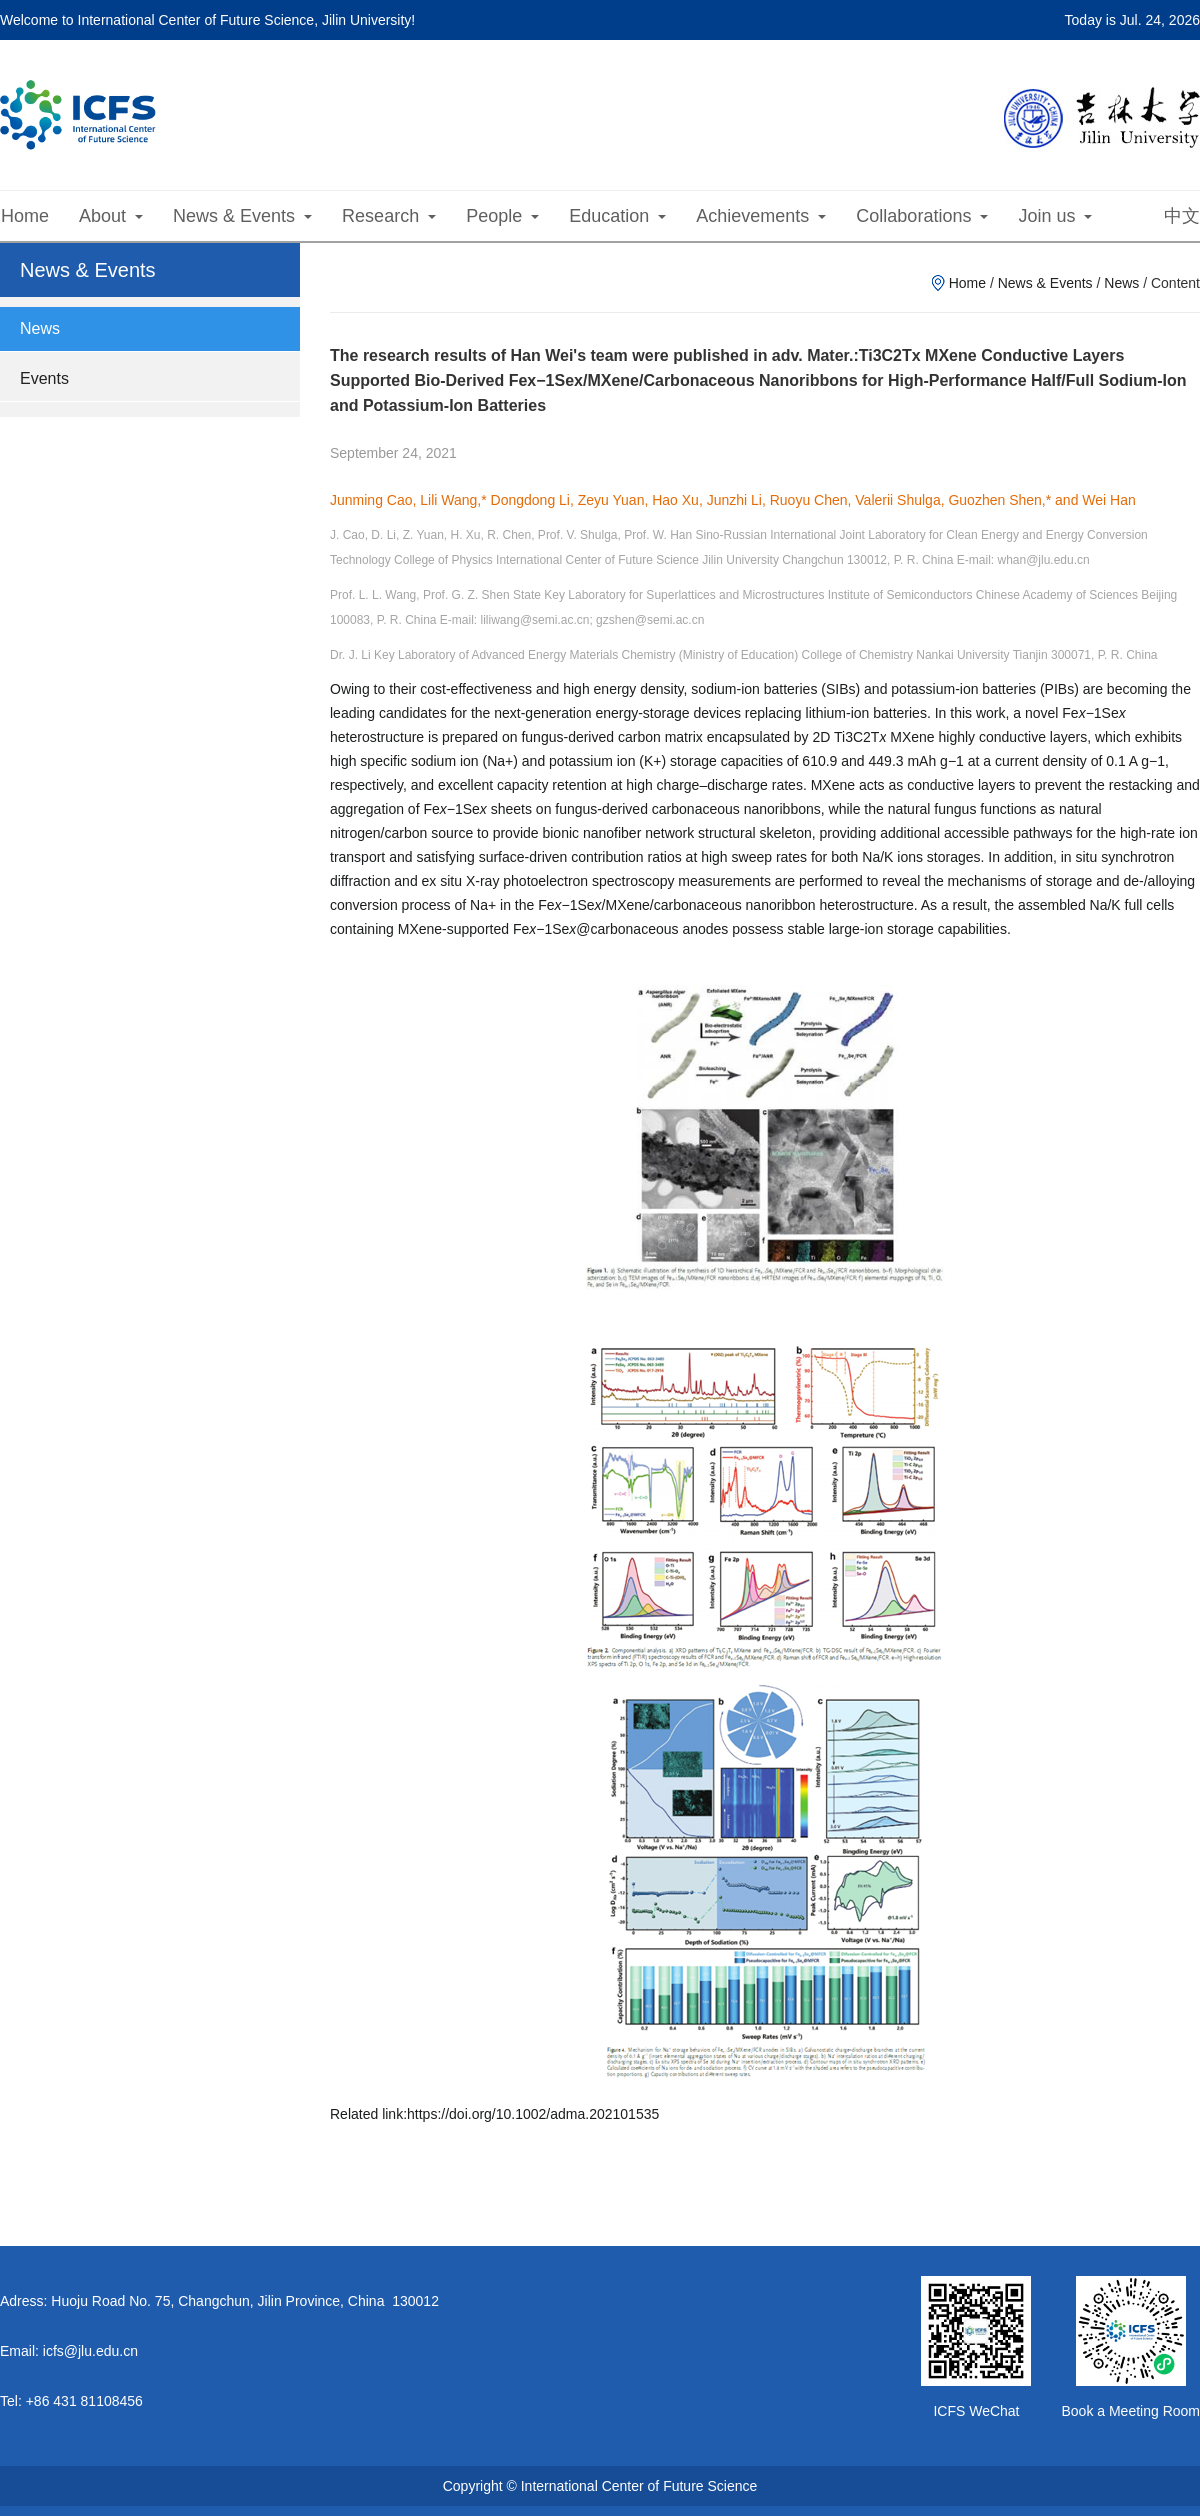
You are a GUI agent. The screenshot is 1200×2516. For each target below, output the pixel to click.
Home (25, 216)
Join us (1055, 216)
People (502, 216)
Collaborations (922, 216)
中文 (1182, 216)
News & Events (242, 216)
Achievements (761, 216)
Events (44, 378)
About (111, 216)
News (40, 328)
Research (389, 216)
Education (617, 216)
